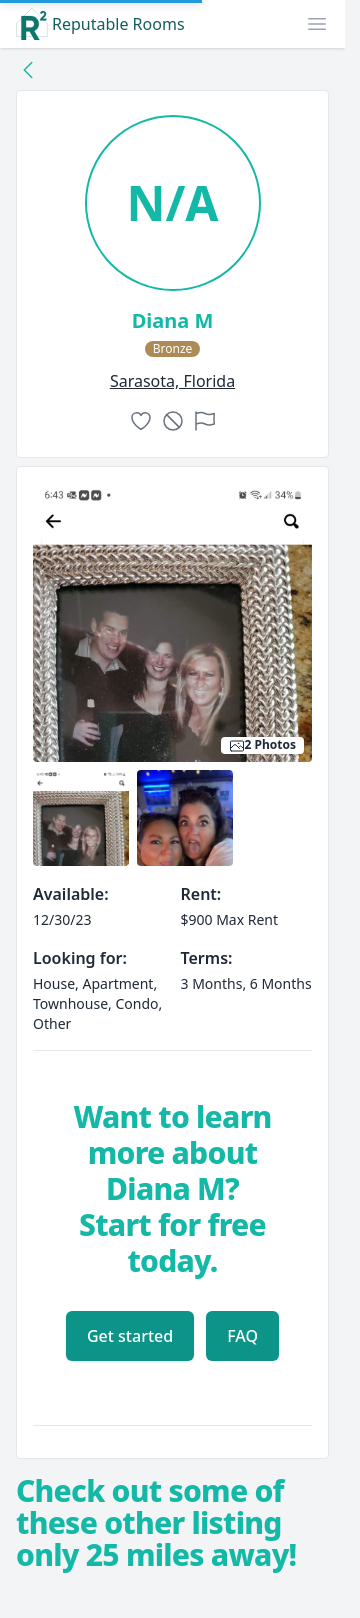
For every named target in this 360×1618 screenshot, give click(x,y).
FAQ (242, 1336)
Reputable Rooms (100, 24)
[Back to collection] (28, 69)
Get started (130, 1336)
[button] (317, 24)
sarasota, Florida (172, 381)
